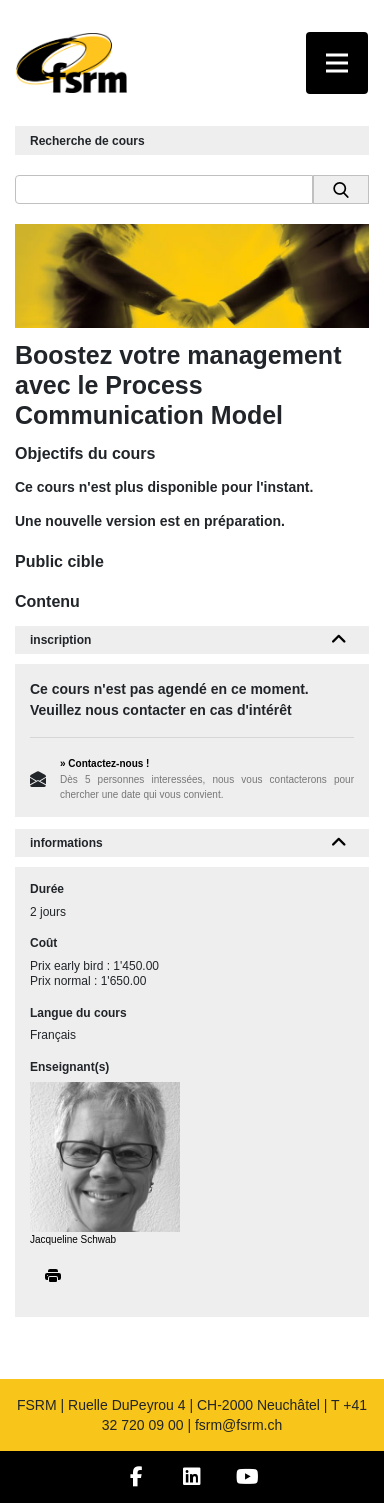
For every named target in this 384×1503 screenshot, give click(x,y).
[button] (339, 640)
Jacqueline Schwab (73, 1239)
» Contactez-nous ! (104, 763)
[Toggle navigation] (337, 63)
